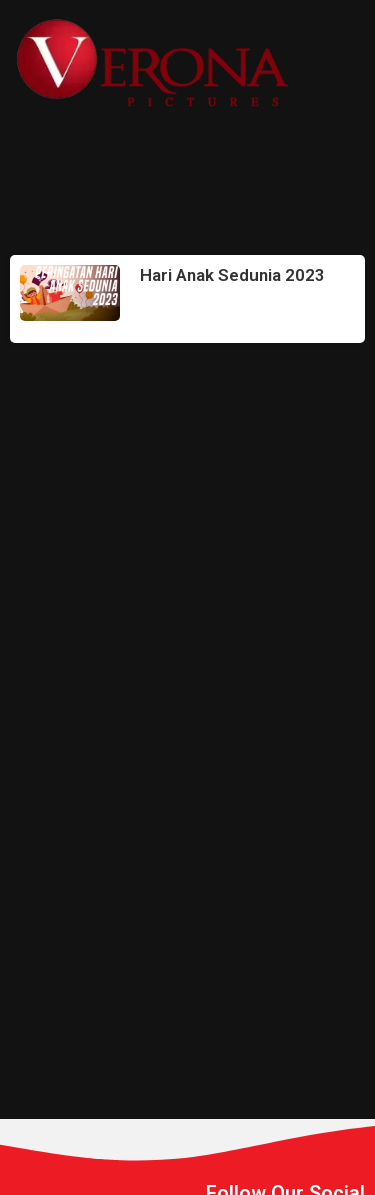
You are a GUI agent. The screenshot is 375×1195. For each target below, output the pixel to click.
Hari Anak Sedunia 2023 (232, 275)
